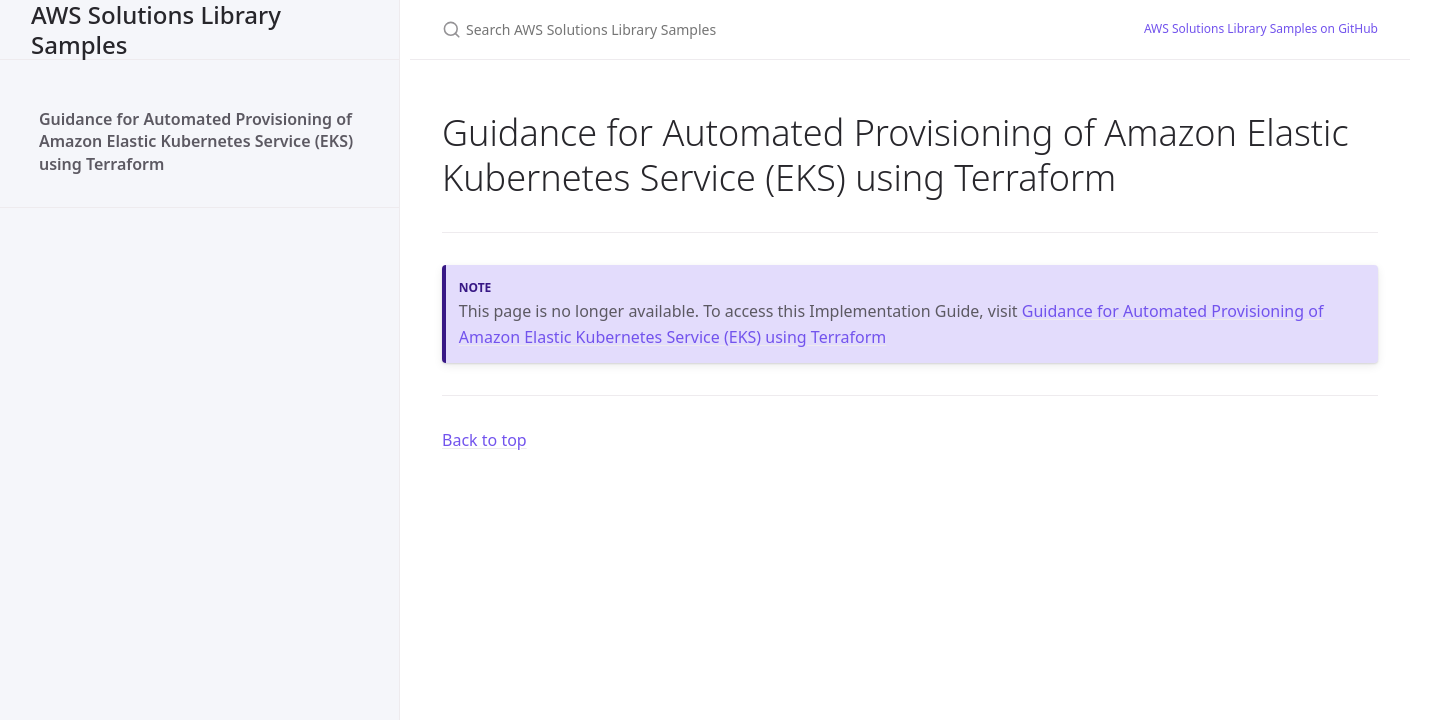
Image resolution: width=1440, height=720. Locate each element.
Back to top (484, 440)
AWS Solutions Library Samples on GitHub (1261, 28)
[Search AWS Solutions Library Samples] (710, 29)
